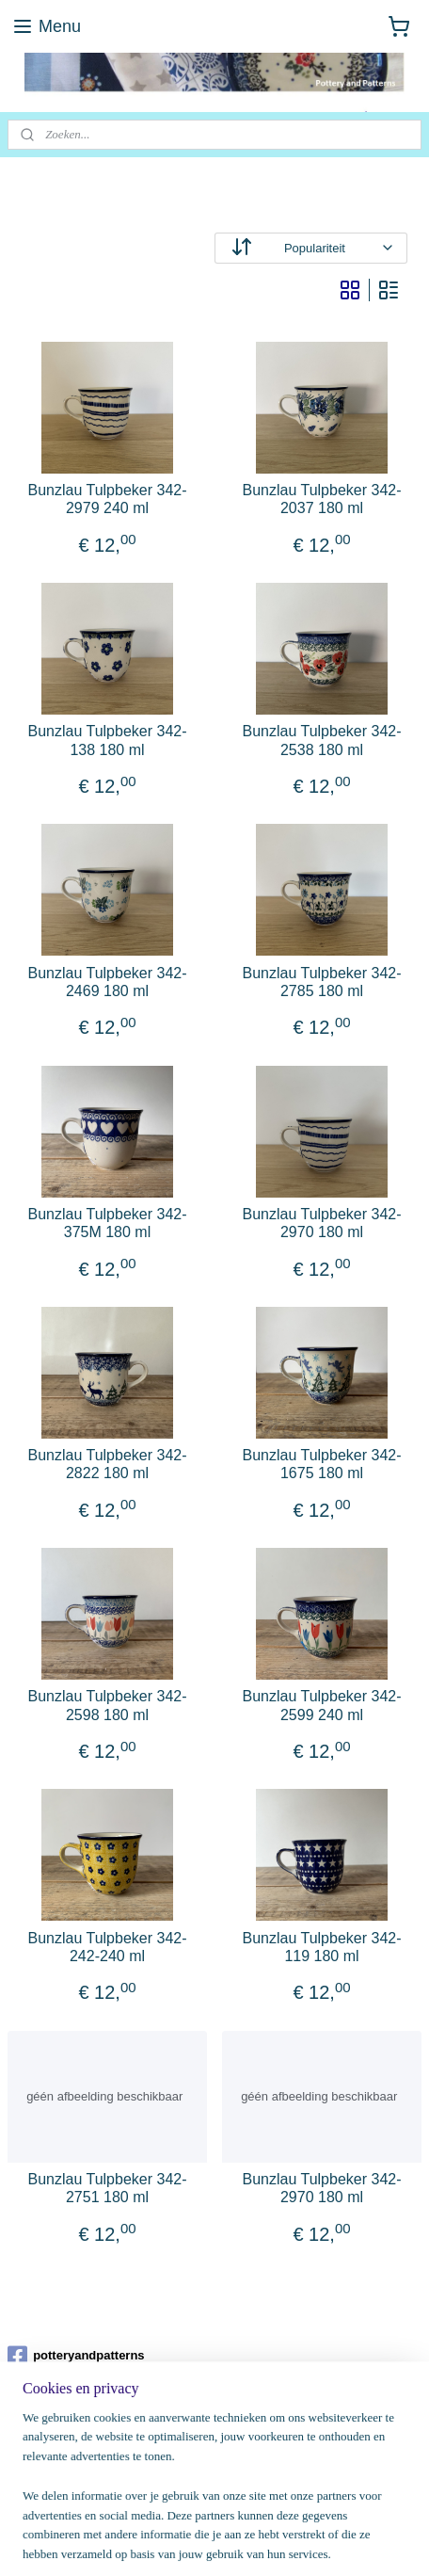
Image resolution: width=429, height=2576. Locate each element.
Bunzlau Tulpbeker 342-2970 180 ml (322, 1223)
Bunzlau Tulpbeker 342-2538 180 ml (322, 740)
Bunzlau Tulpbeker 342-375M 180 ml (107, 1223)
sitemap (207, 2510)
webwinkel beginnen (302, 2510)
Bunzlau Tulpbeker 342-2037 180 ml (322, 499)
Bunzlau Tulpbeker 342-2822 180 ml (107, 1464)
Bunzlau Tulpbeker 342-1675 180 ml (322, 1464)
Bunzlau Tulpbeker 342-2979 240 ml (107, 499)
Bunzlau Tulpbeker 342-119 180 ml (322, 1947)
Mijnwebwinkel (215, 2541)
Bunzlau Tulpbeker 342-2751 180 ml (107, 2188)
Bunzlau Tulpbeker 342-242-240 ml (107, 1947)
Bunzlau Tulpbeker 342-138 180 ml (107, 740)
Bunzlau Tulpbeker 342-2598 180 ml (107, 1705)
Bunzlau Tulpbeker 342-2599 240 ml (322, 1705)
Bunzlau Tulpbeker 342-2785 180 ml (322, 982)
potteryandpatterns (76, 2355)
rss (240, 2510)
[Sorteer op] (310, 248)
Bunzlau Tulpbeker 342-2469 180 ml (107, 982)
